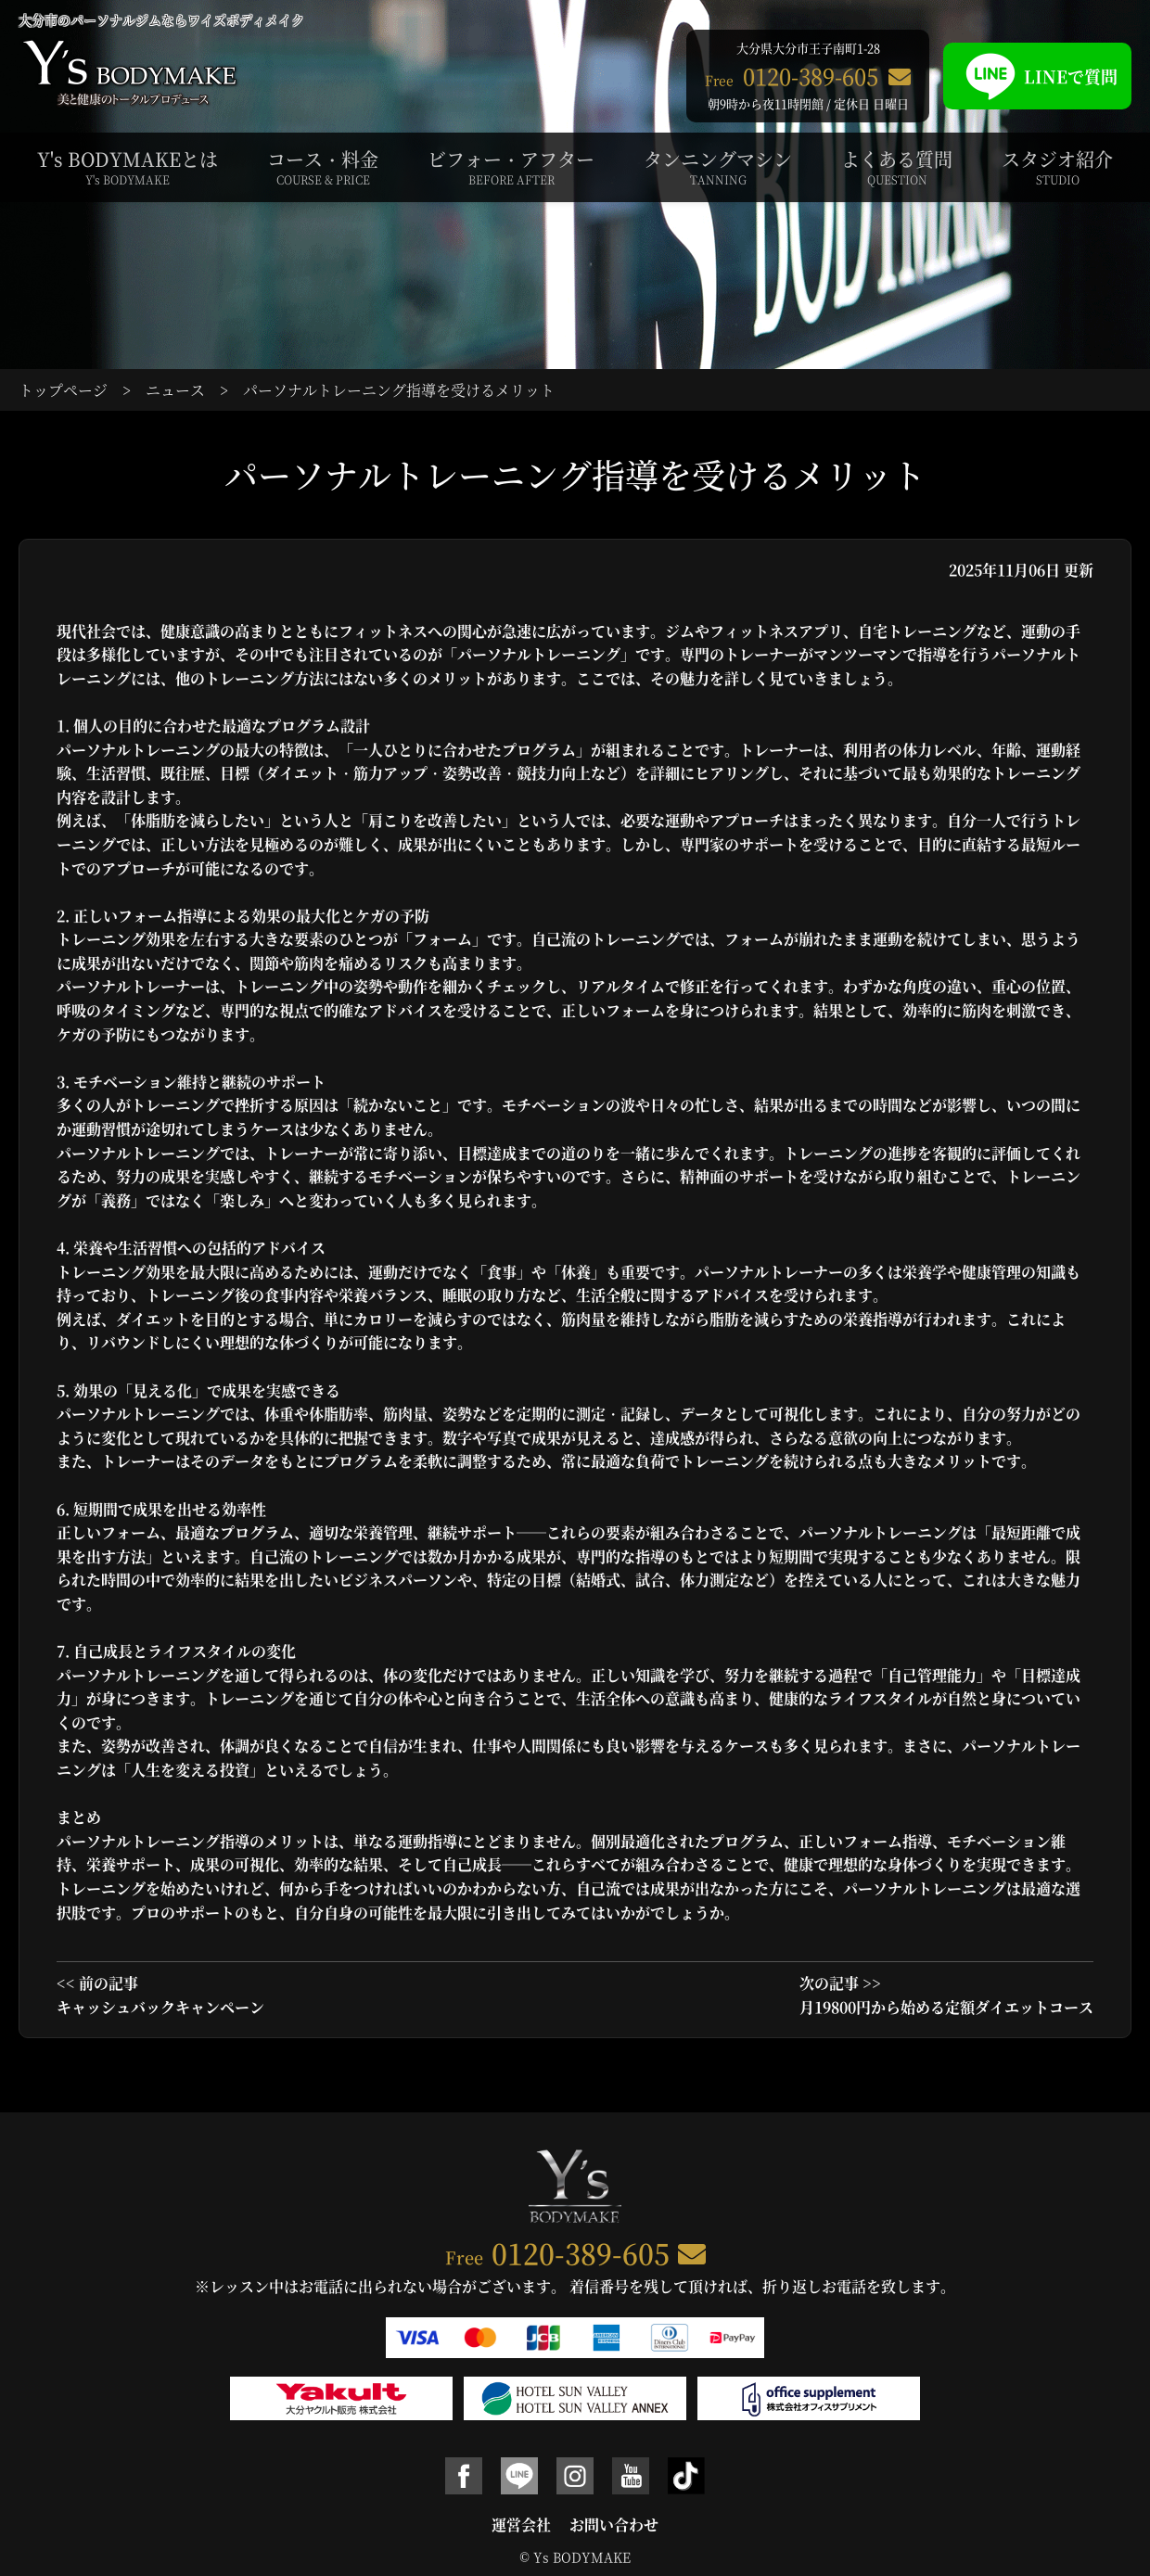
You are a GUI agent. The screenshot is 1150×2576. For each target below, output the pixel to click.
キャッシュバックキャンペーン (160, 2007)
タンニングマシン (718, 167)
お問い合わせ (613, 2524)
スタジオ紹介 (1057, 167)
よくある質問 (896, 167)
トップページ (63, 390)
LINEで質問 (1037, 76)
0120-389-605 (581, 2252)
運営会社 (521, 2524)
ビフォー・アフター (511, 167)
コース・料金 (322, 167)
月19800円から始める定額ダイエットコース (946, 2007)
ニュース (175, 390)
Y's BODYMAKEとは (127, 167)
